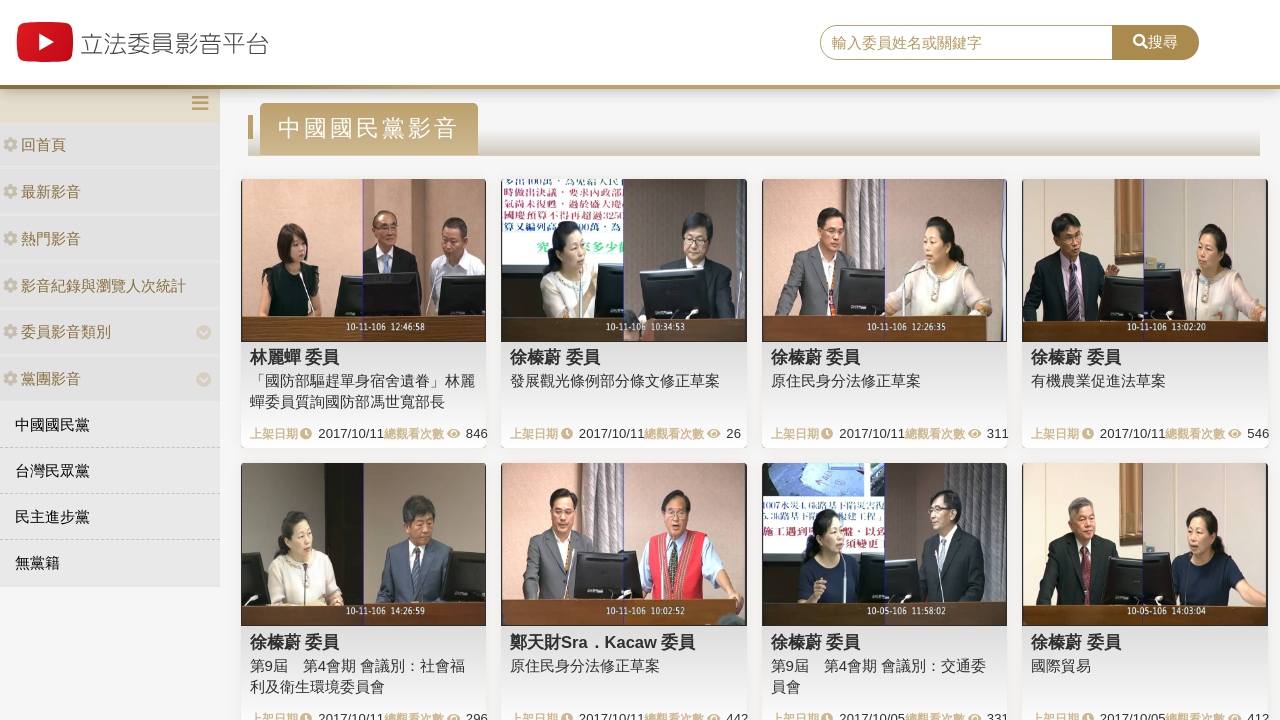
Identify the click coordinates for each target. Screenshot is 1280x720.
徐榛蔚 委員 (555, 357)
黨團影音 (42, 378)
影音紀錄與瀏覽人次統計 (94, 285)
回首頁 (34, 144)
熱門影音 (42, 238)
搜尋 (1155, 41)
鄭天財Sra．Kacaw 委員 (602, 642)
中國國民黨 (52, 424)
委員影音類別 (57, 331)
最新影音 (42, 191)
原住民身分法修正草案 (846, 380)
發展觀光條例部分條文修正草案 (615, 380)
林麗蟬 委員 (295, 357)
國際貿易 (1061, 665)
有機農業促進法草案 (1098, 380)
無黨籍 (37, 562)
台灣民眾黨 (52, 470)
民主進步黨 (52, 516)
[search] (966, 43)
